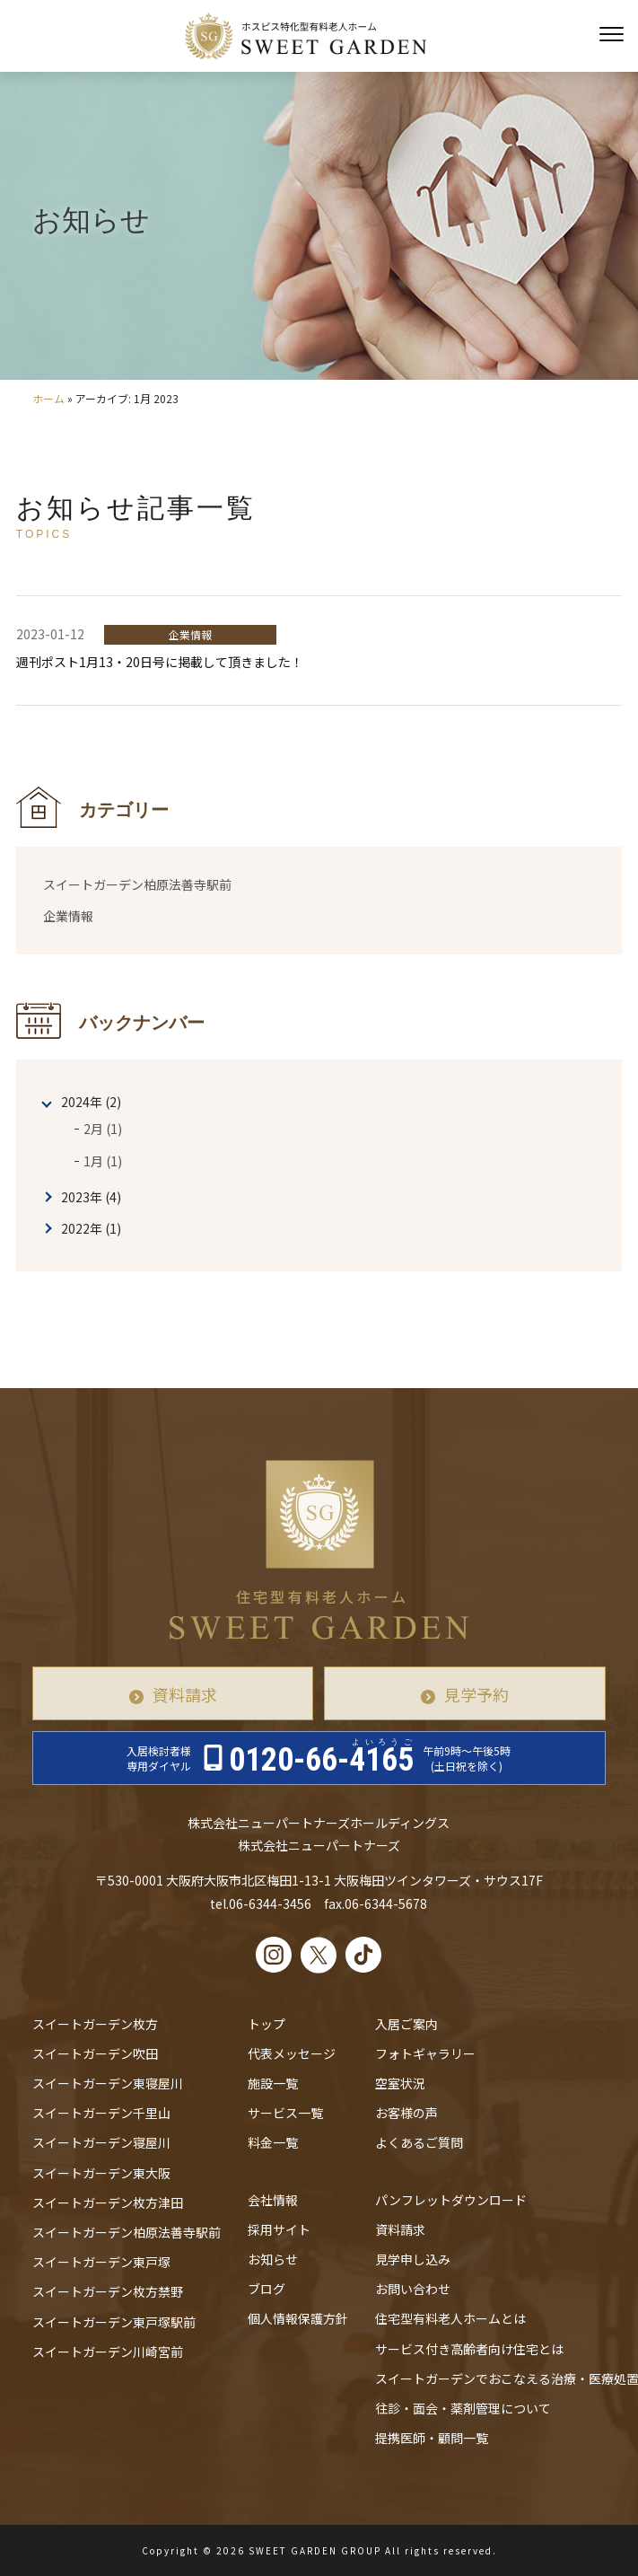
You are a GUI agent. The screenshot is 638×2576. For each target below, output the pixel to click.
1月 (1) (102, 1161)
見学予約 (476, 1694)
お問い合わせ (412, 2289)
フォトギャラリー (425, 2053)
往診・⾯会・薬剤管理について (463, 2408)
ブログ (266, 2289)
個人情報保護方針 (298, 2318)
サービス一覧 (285, 2113)
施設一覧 (273, 2083)
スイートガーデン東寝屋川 (107, 2083)
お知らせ (273, 2259)
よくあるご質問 (419, 2142)
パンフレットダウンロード (451, 2200)
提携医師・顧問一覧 (431, 2438)
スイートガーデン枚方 (95, 2024)
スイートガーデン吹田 (95, 2053)
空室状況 (400, 2083)
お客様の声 (406, 2113)
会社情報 (273, 2200)
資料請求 (185, 1694)
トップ (266, 2024)
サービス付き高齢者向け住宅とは (469, 2349)
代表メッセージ (292, 2053)
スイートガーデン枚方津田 (107, 2202)
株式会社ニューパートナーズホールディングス (319, 1823)
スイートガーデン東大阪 (101, 2173)
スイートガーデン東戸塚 (101, 2262)
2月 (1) (102, 1129)
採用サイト (279, 2229)
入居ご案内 (406, 2024)
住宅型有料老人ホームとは (450, 2318)
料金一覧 (273, 2142)
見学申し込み (412, 2259)
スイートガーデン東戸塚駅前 (114, 2322)
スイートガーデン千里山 (101, 2113)
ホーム (48, 398)
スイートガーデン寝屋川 (101, 2142)
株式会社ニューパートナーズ (319, 1845)
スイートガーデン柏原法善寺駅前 (137, 884)
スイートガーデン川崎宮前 (107, 2352)
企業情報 (68, 916)
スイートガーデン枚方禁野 (107, 2291)
